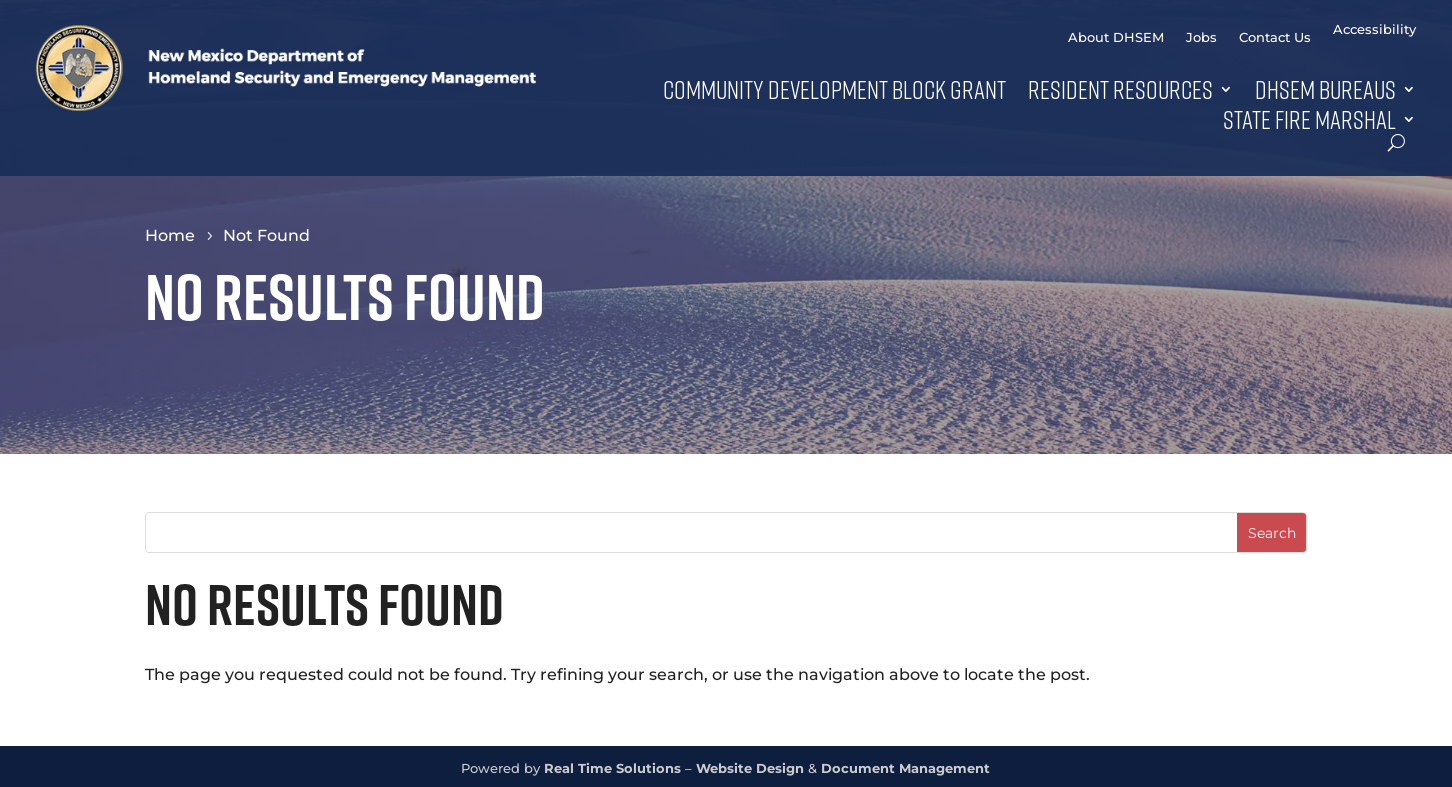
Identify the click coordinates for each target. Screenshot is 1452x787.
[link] (286, 105)
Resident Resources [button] (1120, 89)
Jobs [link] (1201, 37)
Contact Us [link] (1275, 37)
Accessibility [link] (1374, 29)
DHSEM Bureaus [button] (1325, 89)
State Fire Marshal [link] (1309, 119)
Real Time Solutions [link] (612, 768)
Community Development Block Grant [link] (834, 89)
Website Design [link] (750, 768)
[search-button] (1396, 142)
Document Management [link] (905, 768)
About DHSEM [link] (1116, 37)
